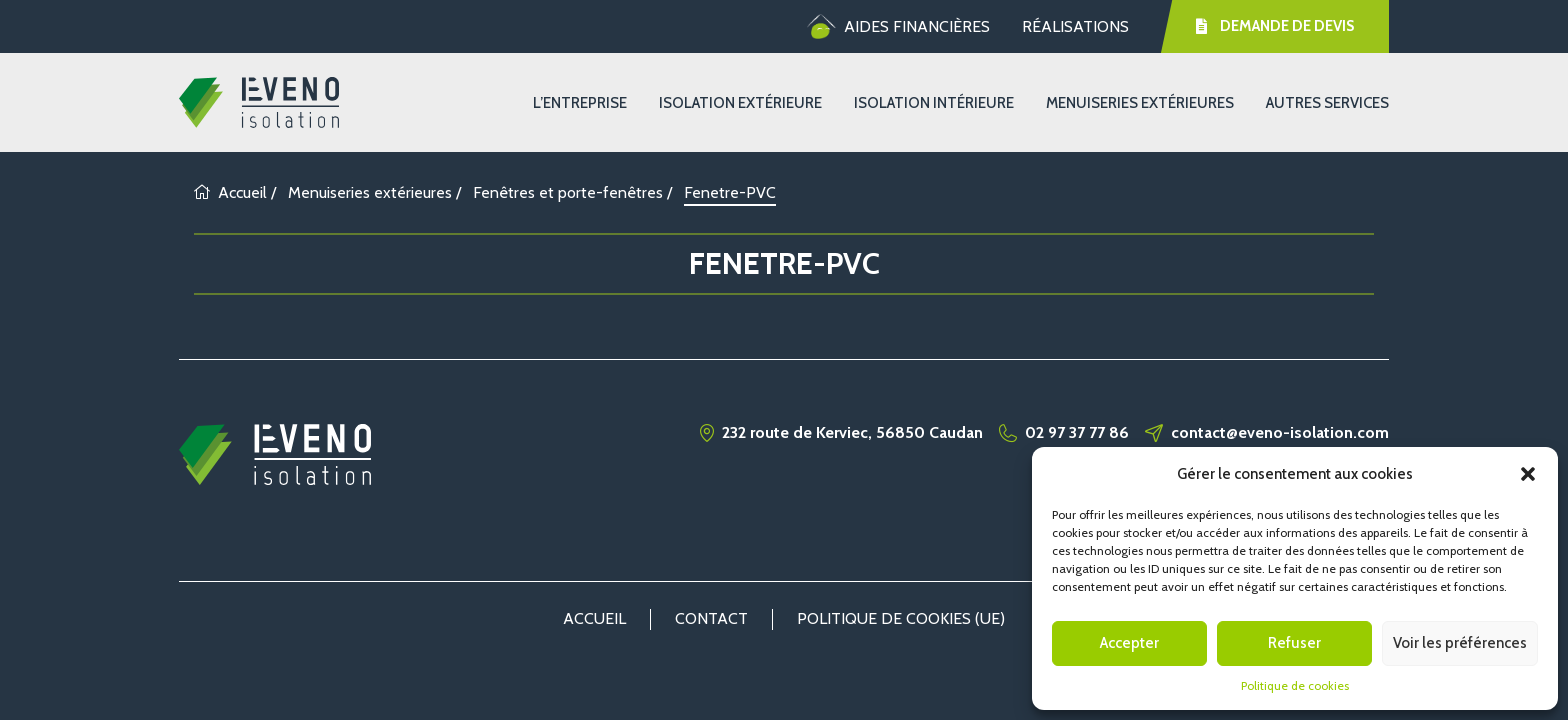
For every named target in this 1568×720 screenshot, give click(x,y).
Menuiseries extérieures (1140, 103)
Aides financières (898, 27)
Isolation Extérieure (740, 103)
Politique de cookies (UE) (901, 618)
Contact (711, 618)
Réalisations (1075, 26)
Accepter (1129, 643)
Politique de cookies (1295, 685)
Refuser (1294, 643)
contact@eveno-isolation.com (1280, 433)
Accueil (230, 192)
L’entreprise (580, 103)
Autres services (1327, 103)
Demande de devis (1275, 26)
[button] (1528, 474)
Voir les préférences (1460, 643)
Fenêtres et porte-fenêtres (568, 192)
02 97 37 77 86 (1077, 433)
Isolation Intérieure (934, 103)
